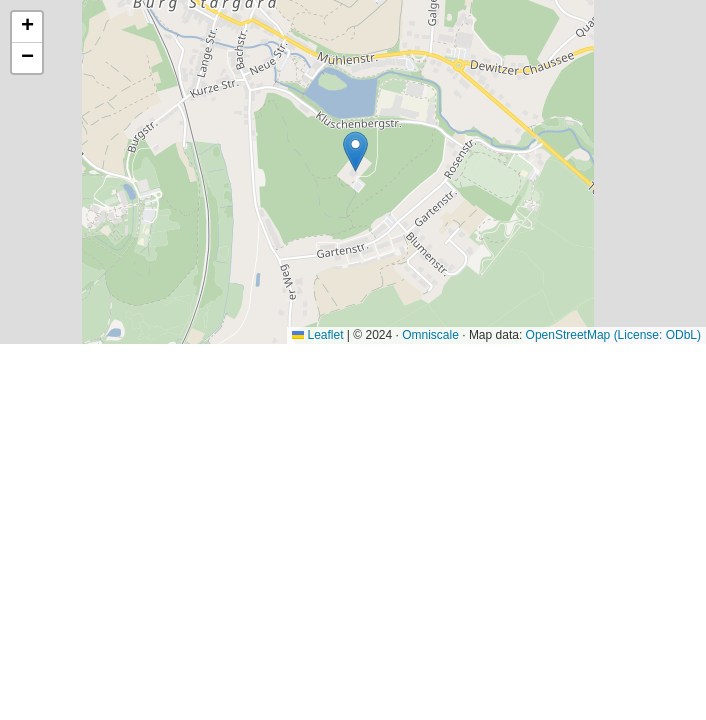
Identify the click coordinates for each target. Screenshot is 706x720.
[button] (355, 151)
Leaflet (317, 335)
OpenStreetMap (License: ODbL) (613, 335)
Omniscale (430, 335)
